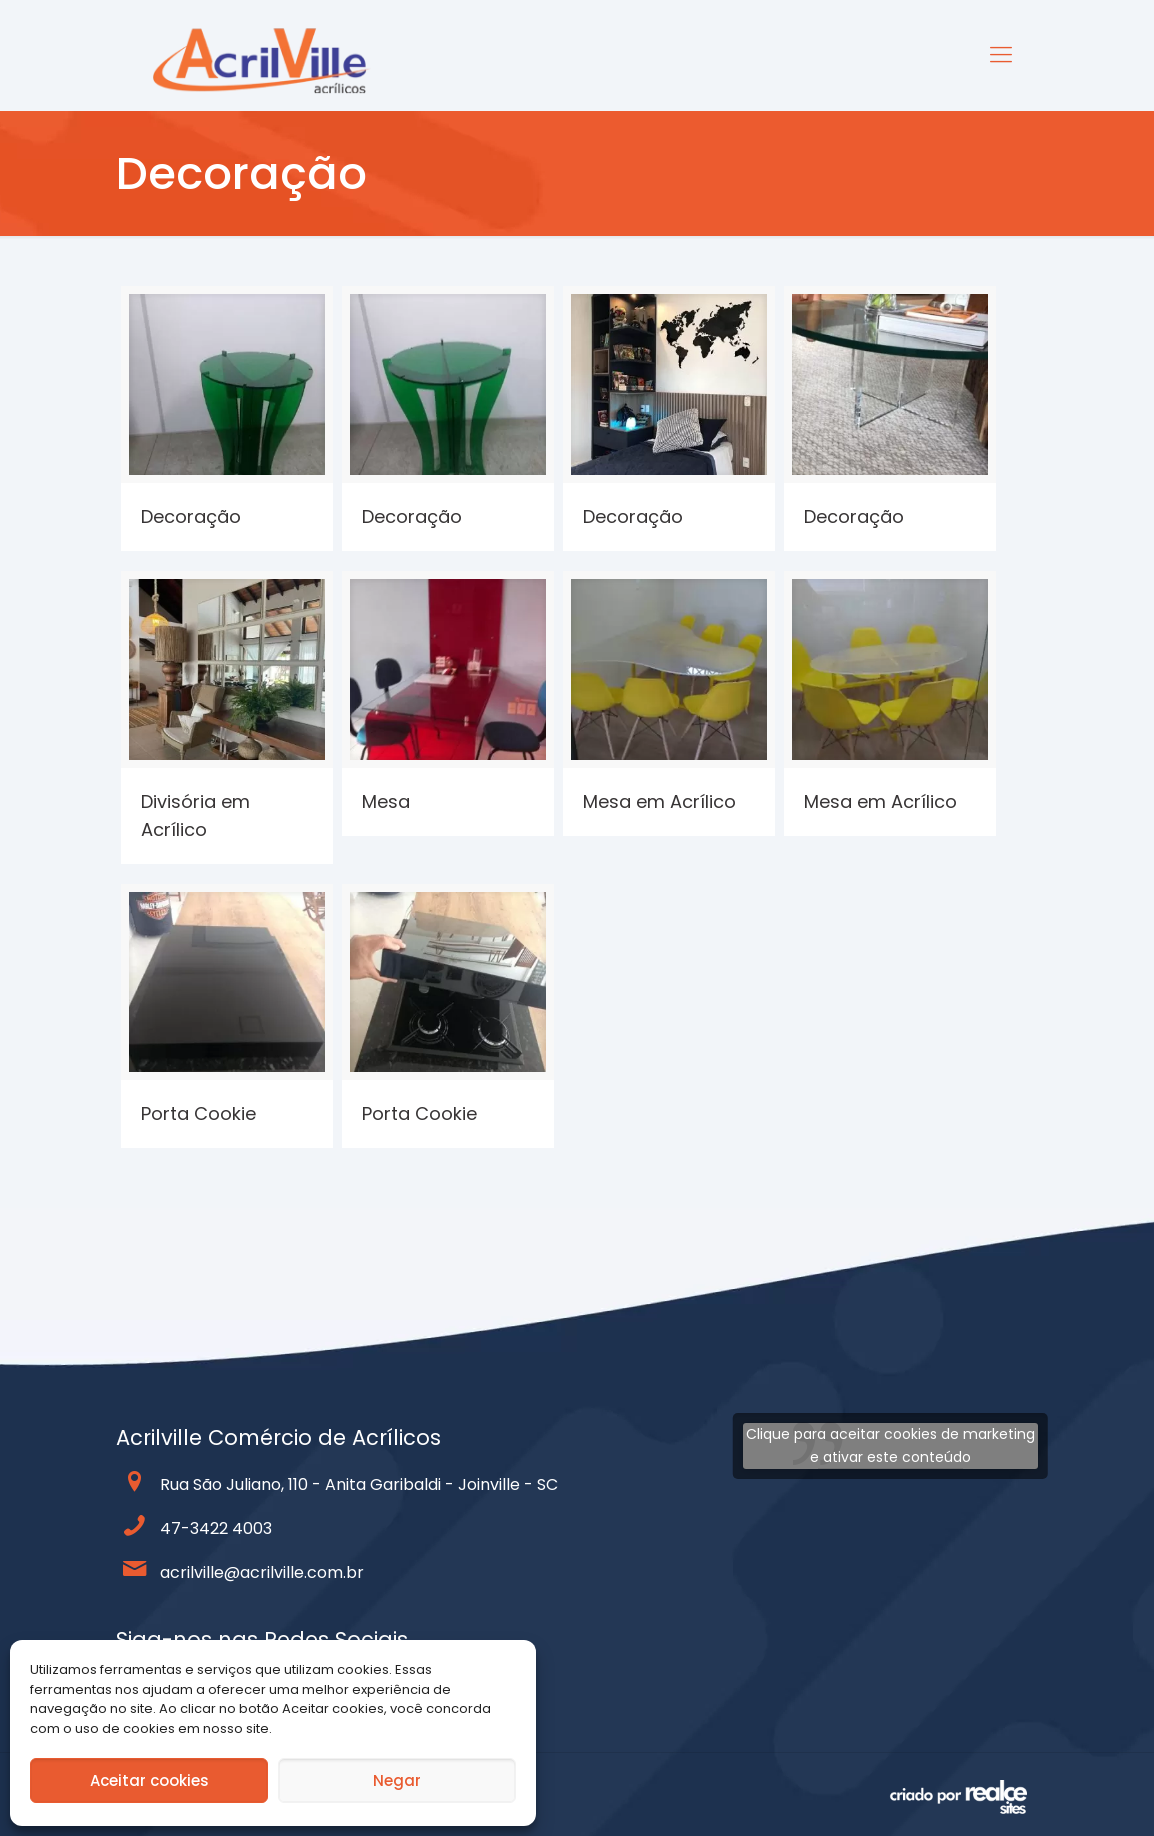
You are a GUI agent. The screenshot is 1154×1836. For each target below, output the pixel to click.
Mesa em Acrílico (659, 801)
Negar (397, 1780)
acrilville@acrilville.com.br (262, 1572)
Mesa (386, 801)
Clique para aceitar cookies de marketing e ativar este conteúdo (890, 1445)
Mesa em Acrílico (880, 801)
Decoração (191, 516)
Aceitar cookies (149, 1780)
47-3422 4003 (216, 1528)
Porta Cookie (198, 1113)
